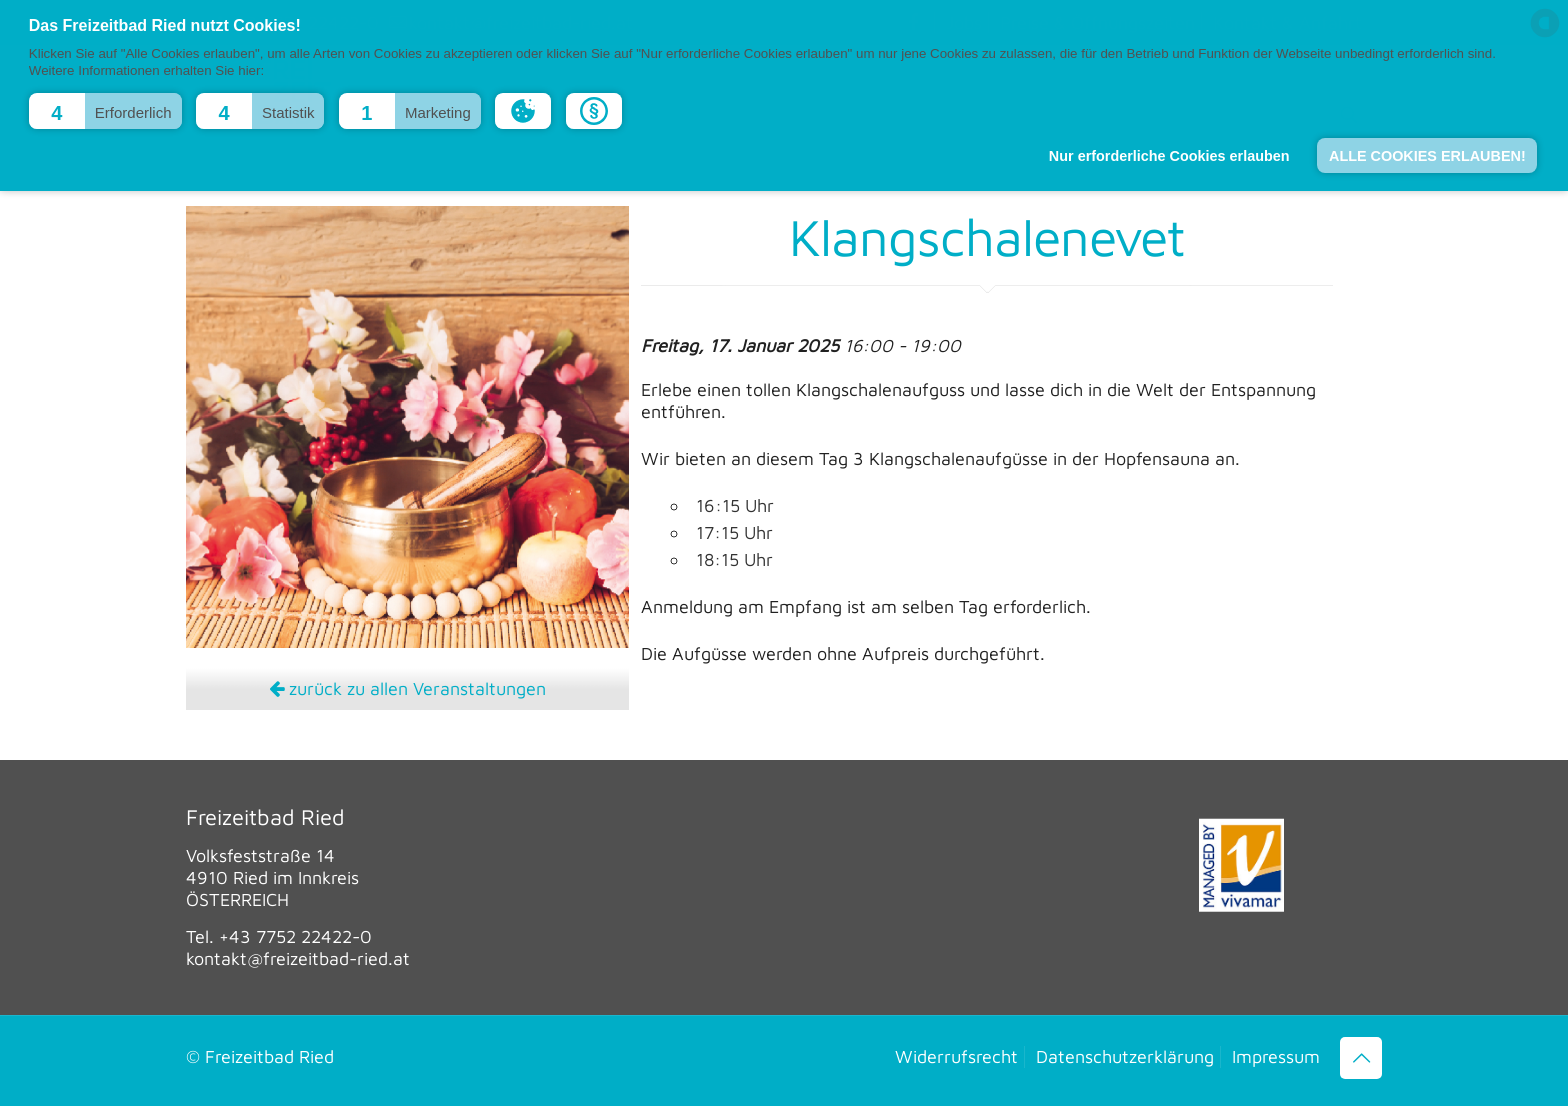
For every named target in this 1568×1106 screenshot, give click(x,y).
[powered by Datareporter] (1545, 35)
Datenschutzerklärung (1125, 1056)
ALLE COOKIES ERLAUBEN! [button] (1427, 156)
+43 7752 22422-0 (295, 936)
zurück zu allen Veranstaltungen (407, 688)
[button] (105, 111)
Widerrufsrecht (956, 1056)
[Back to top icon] (1361, 1058)
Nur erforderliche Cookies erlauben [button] (1169, 156)
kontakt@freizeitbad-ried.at (298, 958)
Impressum (1276, 1056)
